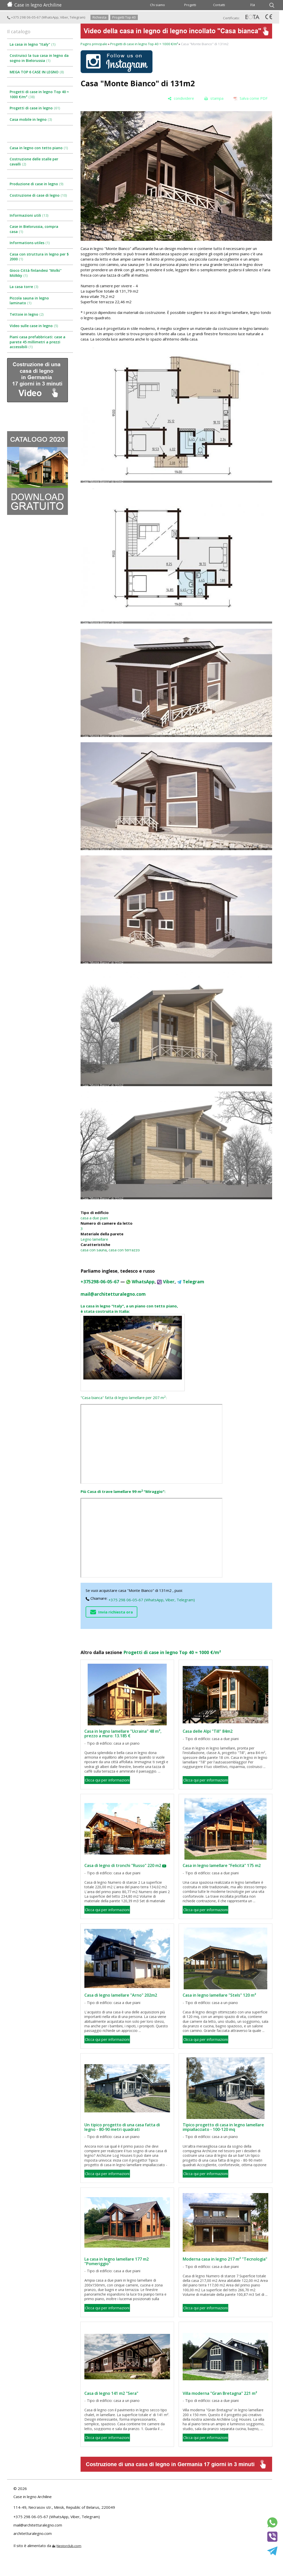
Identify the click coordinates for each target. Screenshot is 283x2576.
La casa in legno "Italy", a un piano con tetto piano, (129, 1305)
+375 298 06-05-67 (24, 17)
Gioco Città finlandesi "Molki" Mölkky (36, 273)
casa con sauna (94, 1249)
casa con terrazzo (124, 1249)
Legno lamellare (94, 1239)
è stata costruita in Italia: (105, 1311)
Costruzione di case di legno (38, 195)
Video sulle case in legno (34, 325)
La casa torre (24, 286)
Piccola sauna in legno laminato (29, 301)
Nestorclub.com (68, 2546)
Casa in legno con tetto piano (39, 147)
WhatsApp (51, 17)
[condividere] (181, 99)
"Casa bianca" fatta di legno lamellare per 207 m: (124, 1397)
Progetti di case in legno (35, 108)
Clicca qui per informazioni (107, 1779)
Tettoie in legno (27, 314)
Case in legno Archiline (34, 5)
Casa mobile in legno (31, 119)
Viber (64, 17)
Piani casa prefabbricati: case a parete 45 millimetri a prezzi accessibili (37, 341)
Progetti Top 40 (124, 17)
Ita (252, 4)
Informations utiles (30, 242)
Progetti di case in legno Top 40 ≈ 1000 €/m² (39, 94)
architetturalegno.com (32, 2533)
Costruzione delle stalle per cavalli (34, 161)
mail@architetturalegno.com (113, 1294)
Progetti (190, 5)
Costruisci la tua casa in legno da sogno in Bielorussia (39, 58)
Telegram (77, 17)
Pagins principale (94, 44)
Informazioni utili (29, 215)
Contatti (219, 5)
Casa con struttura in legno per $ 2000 (39, 257)
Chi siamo (157, 5)
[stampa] (214, 99)
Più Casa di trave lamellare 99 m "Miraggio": (123, 1491)
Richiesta (99, 17)
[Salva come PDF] (250, 99)
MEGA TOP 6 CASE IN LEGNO (37, 72)
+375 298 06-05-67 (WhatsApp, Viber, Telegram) (151, 1599)
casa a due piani (94, 1217)
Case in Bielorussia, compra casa (34, 229)
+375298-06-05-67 (100, 1281)
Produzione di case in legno (36, 183)
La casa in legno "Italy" (32, 44)
